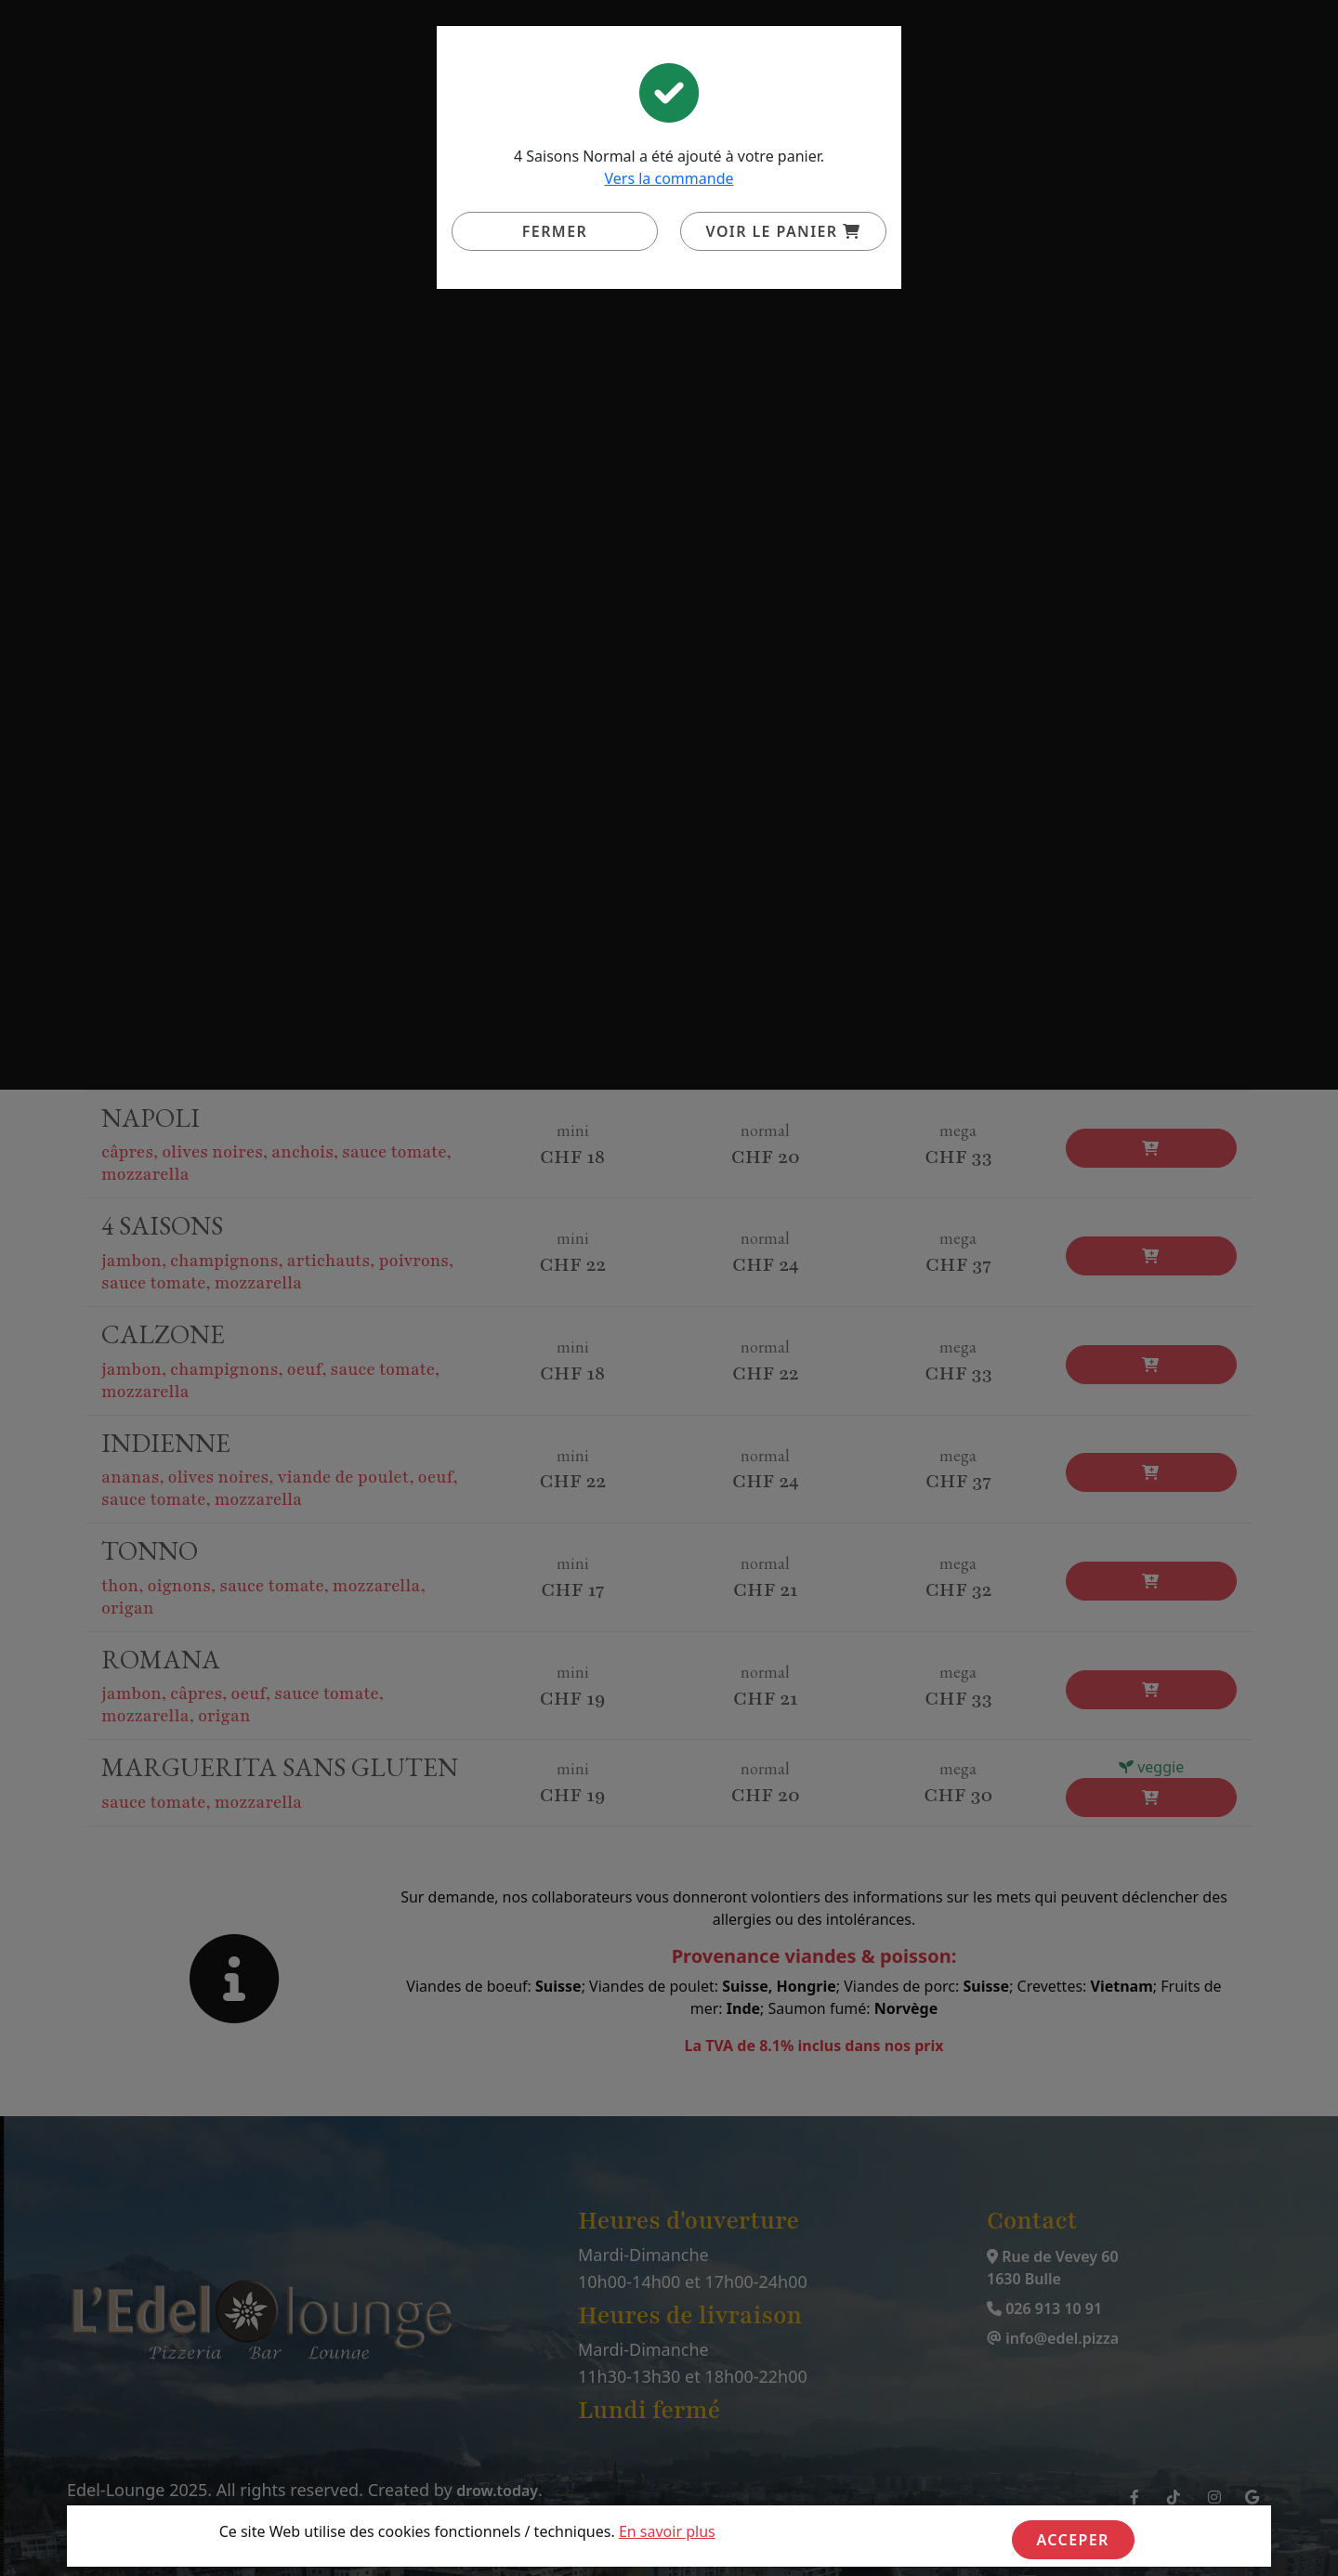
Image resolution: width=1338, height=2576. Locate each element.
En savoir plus (667, 2531)
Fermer (554, 231)
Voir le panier (783, 231)
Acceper (1073, 2540)
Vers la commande (668, 178)
